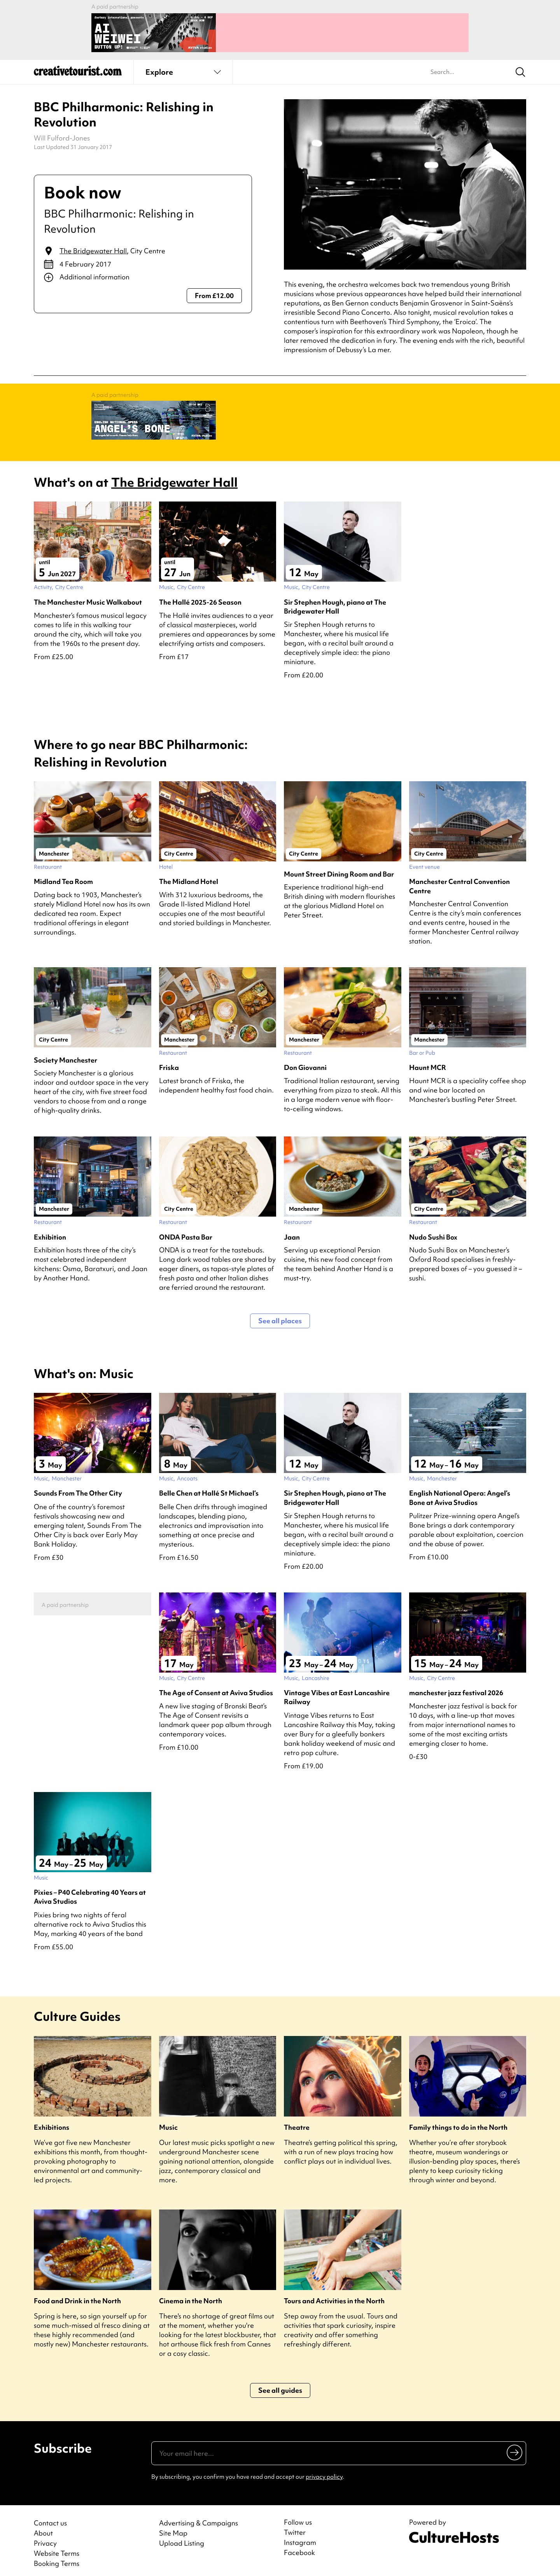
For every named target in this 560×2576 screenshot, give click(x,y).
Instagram (300, 2535)
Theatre (297, 2119)
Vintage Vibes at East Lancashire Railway (337, 1689)
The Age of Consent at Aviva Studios (216, 1684)
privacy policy (324, 2469)
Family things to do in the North (458, 2119)
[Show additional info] (143, 273)
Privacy (45, 2535)
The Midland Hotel (188, 873)
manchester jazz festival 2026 (456, 1684)
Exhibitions (51, 2119)
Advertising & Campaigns (198, 2515)
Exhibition (50, 1229)
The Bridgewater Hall (93, 246)
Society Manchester (65, 1052)
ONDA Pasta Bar (185, 1229)
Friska (169, 1059)
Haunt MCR (427, 1059)
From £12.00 (214, 291)
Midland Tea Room (63, 873)
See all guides (280, 2382)
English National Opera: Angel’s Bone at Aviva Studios (459, 1490)
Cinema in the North (190, 2292)
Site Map (173, 2525)
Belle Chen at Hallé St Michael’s (209, 1485)
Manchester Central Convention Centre (459, 878)
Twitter (295, 2525)
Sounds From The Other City (78, 1485)
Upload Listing (181, 2535)
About (43, 2525)
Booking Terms (56, 2555)
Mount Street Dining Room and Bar (339, 866)
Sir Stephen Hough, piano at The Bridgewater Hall (335, 599)
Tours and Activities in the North (334, 2292)
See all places (280, 1312)
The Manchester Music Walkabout (88, 594)
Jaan (292, 1229)
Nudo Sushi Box (433, 1229)
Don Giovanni (305, 1059)
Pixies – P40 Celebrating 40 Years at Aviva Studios (90, 1889)
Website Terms (56, 2545)
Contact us (50, 2515)
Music (168, 2119)
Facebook (299, 2545)
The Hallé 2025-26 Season (200, 594)
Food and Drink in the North (77, 2292)
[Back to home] (78, 70)
